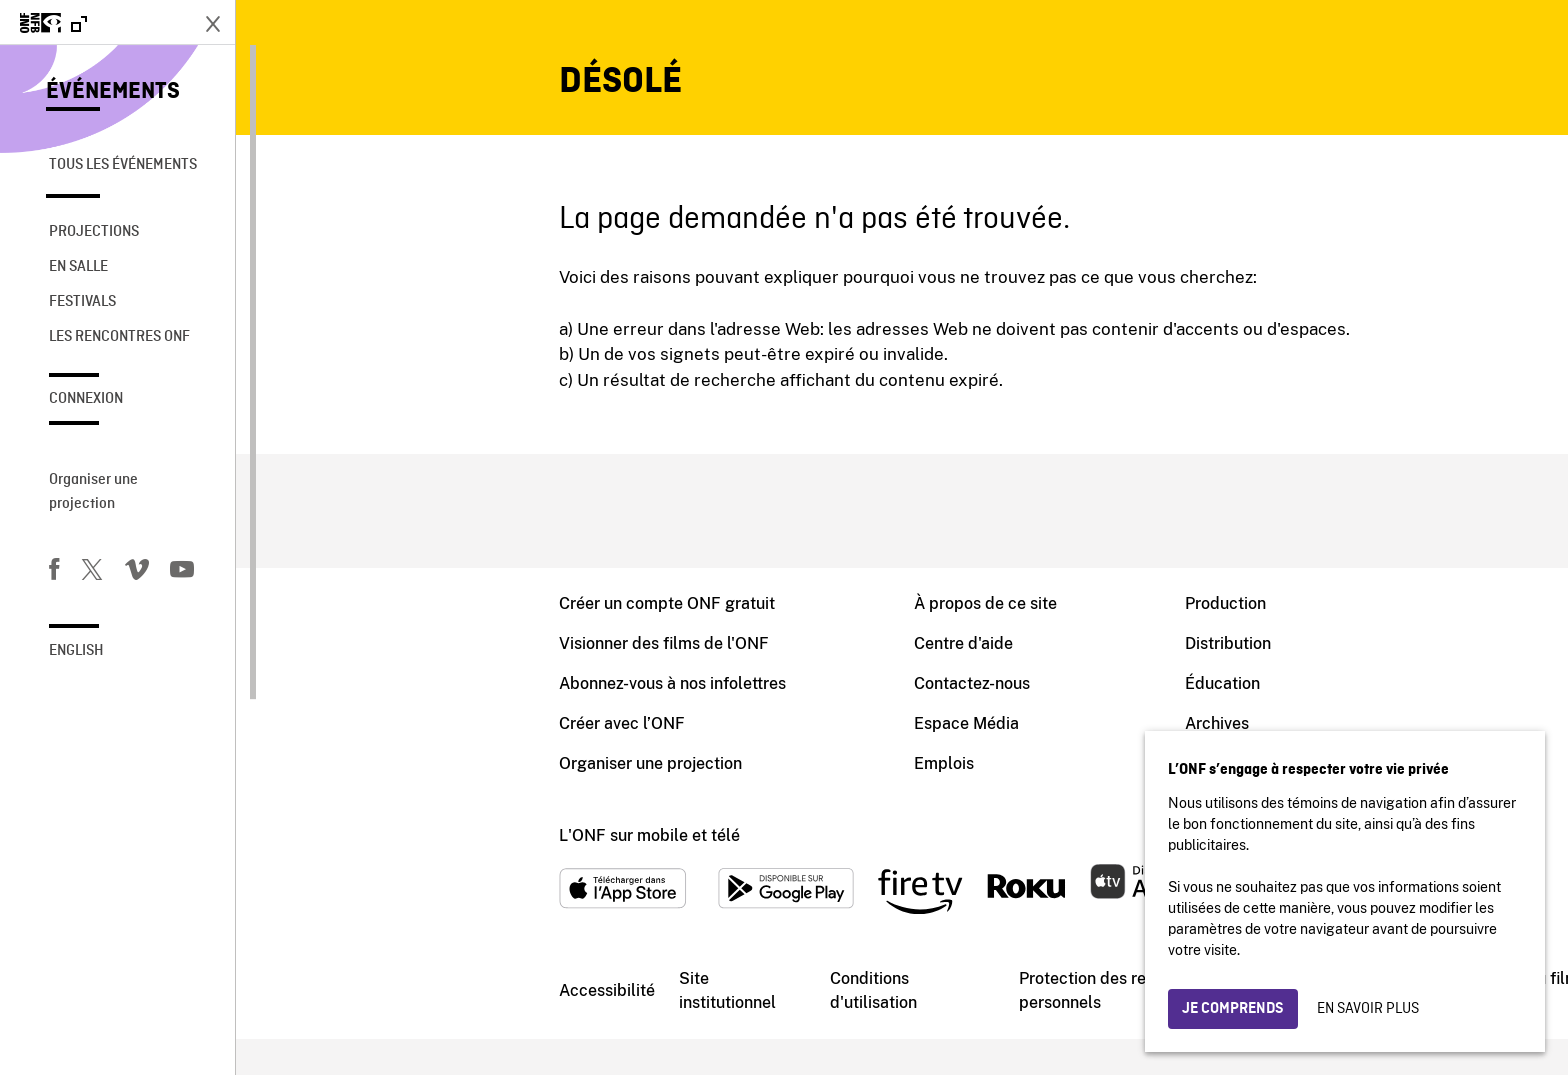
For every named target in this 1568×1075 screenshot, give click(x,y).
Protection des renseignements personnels (898, 1022)
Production (989, 605)
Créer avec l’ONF (386, 738)
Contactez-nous (736, 694)
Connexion (86, 399)
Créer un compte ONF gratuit (431, 605)
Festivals (82, 302)
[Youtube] (182, 573)
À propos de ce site (749, 605)
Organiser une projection (93, 492)
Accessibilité (371, 1021)
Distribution (992, 649)
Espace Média (730, 738)
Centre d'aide (727, 649)
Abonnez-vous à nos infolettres (436, 694)
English (76, 651)
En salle (78, 267)
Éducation (986, 694)
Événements (113, 92)
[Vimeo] (137, 573)
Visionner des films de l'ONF (428, 649)
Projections (94, 232)
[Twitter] (92, 573)
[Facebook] (54, 573)
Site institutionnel (491, 1022)
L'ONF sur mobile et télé (413, 859)
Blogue (975, 783)
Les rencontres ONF (119, 337)
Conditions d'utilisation (637, 1022)
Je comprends (1233, 1009)
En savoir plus (1368, 1009)
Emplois (708, 783)
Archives (981, 738)
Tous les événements (123, 165)
